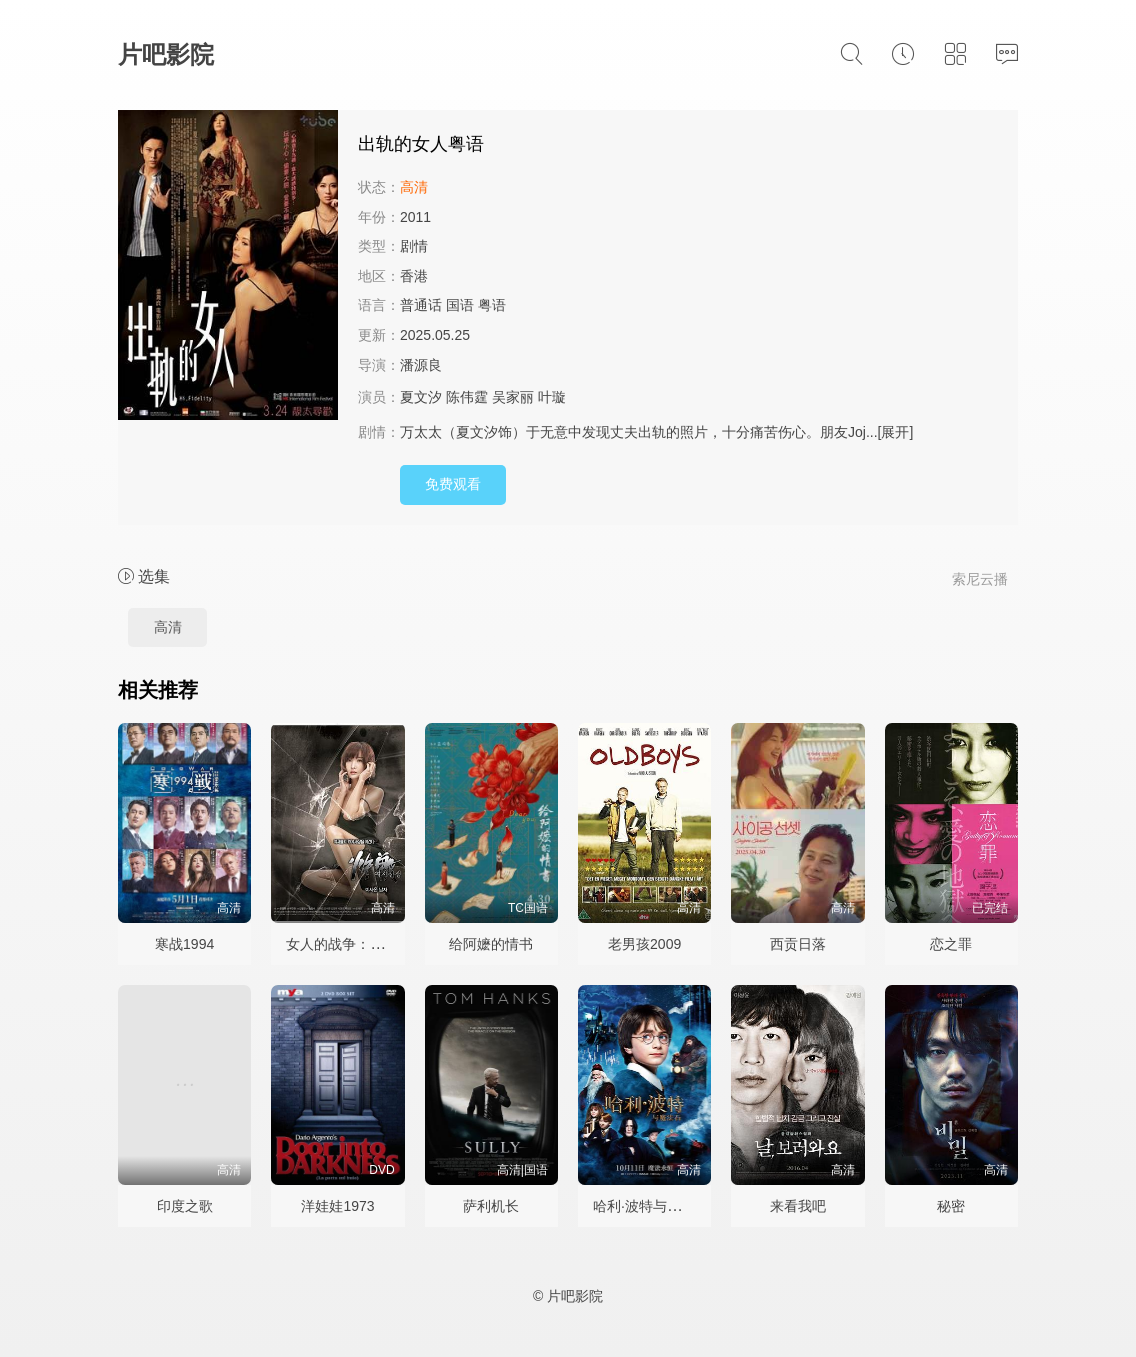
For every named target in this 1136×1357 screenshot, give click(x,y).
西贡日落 (798, 944)
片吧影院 (166, 54)
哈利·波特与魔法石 (651, 1206)
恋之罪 (951, 944)
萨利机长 (491, 1206)
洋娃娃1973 (337, 1206)
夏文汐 (421, 397)
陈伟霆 (467, 397)
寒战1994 (184, 944)
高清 (168, 627)
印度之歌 (185, 1206)
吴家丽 (513, 397)
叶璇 (552, 397)
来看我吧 (798, 1206)
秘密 (951, 1206)
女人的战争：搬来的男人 (363, 944)
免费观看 (453, 484)
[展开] (896, 432)
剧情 (414, 246)
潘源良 (421, 365)
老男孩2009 (644, 944)
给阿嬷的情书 (491, 944)
